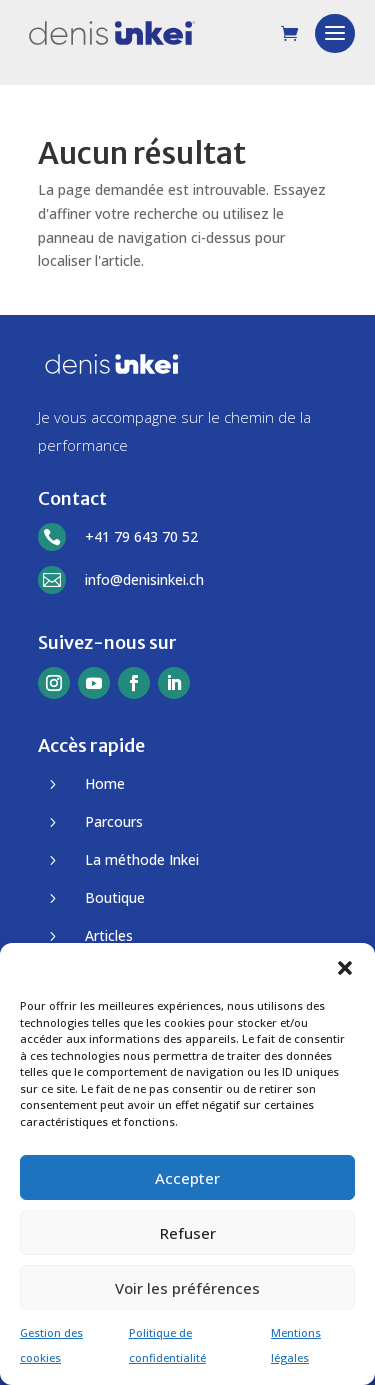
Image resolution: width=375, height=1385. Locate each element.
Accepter (187, 1178)
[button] (345, 968)
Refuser (188, 1233)
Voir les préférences (187, 1288)
